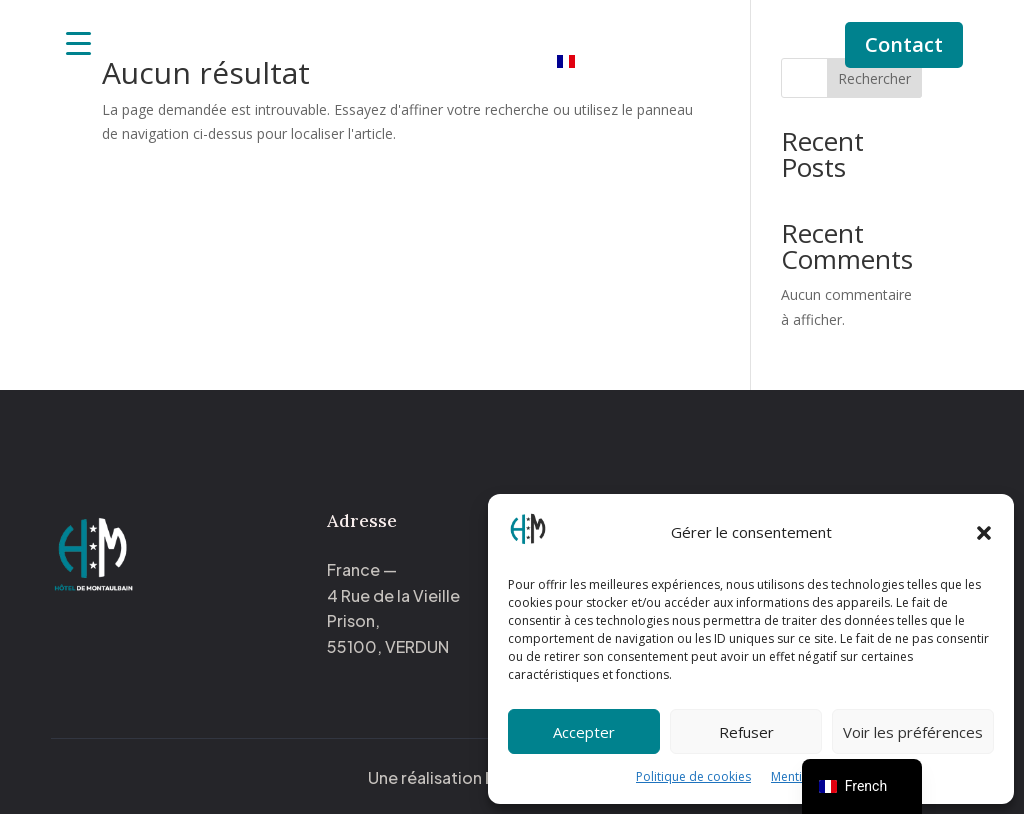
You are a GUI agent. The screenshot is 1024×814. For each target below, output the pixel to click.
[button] (984, 533)
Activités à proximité (450, 62)
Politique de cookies (693, 776)
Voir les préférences (913, 732)
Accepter (584, 732)
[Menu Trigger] (78, 42)
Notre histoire (626, 32)
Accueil (368, 32)
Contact (904, 44)
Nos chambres (473, 32)
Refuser (746, 732)
